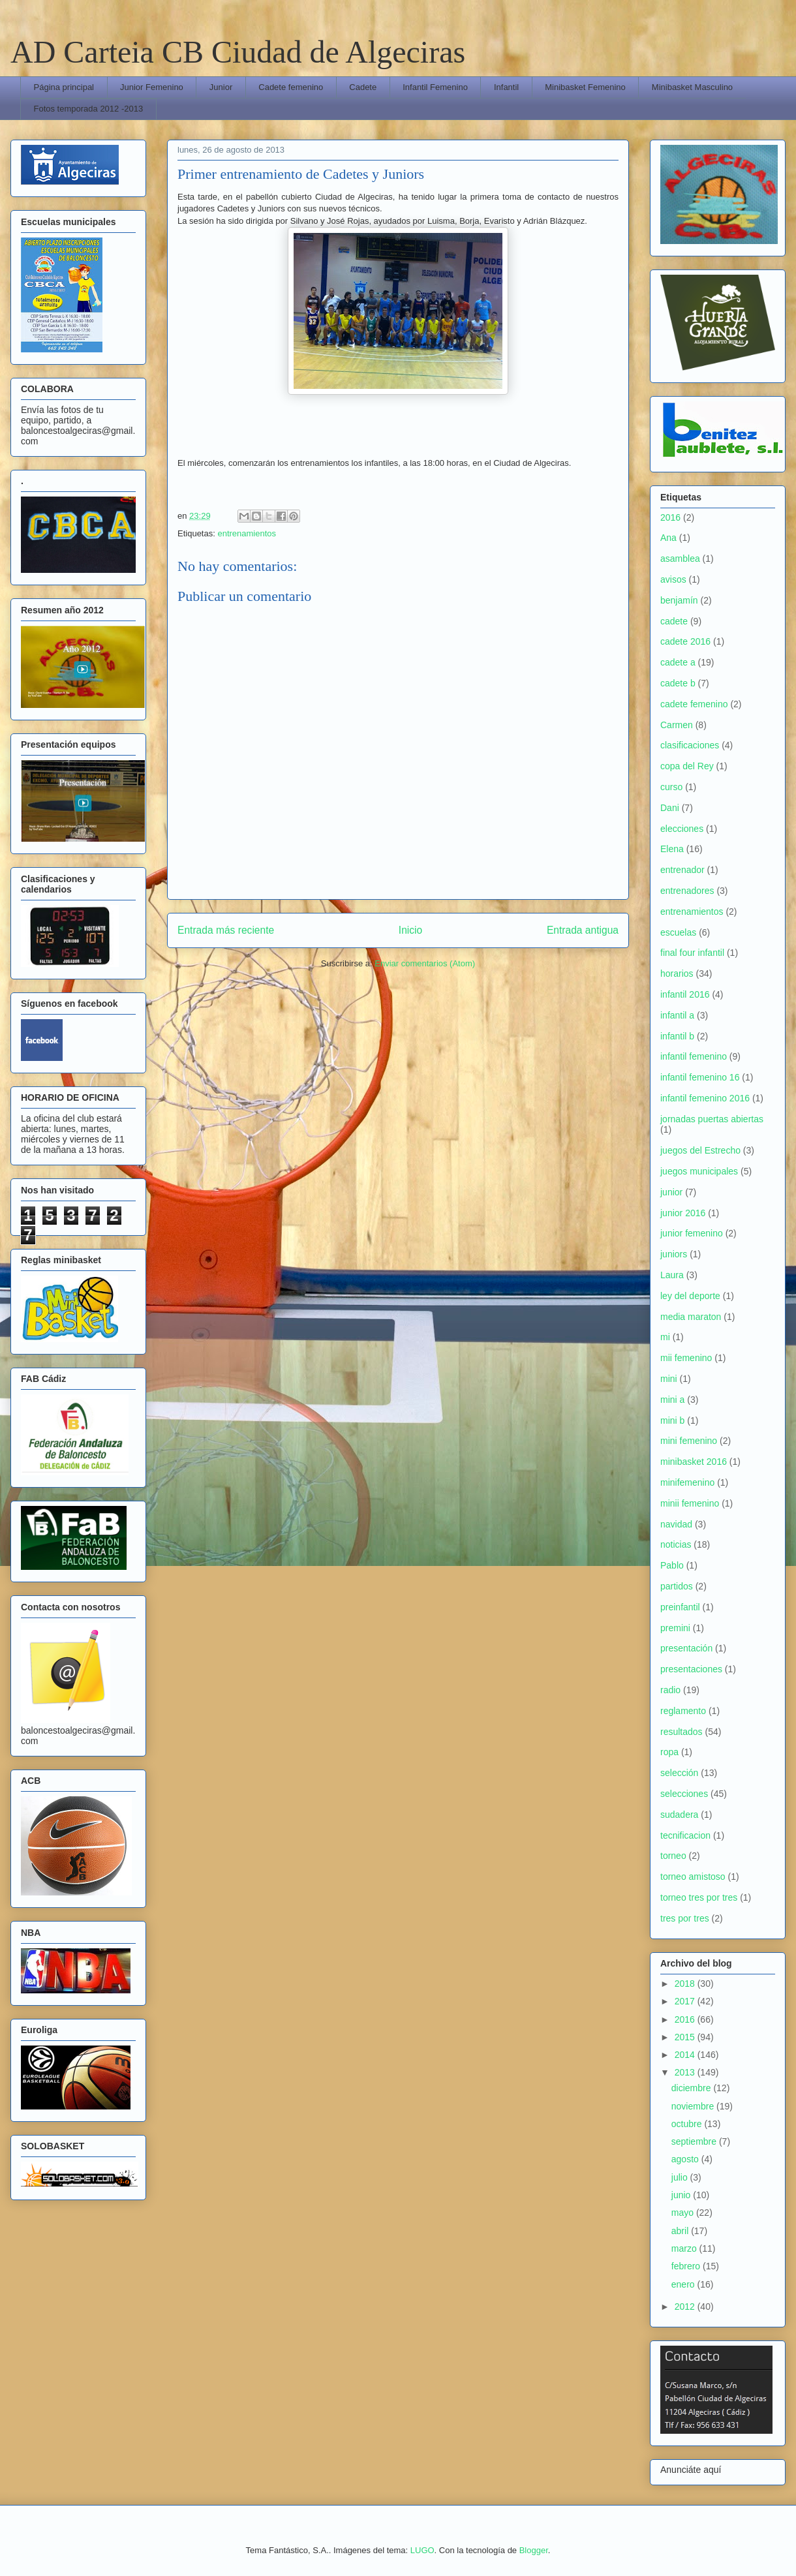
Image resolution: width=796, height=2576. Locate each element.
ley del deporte (690, 1296)
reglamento (683, 1711)
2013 (686, 2072)
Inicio (410, 930)
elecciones (681, 828)
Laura (672, 1275)
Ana (668, 537)
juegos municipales (699, 1171)
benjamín (679, 600)
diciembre (692, 2088)
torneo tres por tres (698, 1897)
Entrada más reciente (225, 930)
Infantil (506, 87)
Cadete (362, 87)
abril (681, 2231)
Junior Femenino (151, 87)
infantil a (677, 1015)
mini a (672, 1399)
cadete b (678, 683)
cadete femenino (694, 704)
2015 (686, 2037)
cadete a (678, 662)
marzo (685, 2248)
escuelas (678, 932)
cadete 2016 (685, 641)
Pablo (672, 1565)
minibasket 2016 (693, 1461)
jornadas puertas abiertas (711, 1119)
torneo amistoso (693, 1876)
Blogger (533, 2550)
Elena (672, 849)
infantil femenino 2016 (705, 1098)
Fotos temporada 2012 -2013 (89, 109)
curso (671, 787)
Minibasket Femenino (585, 87)
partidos (676, 1586)
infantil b (677, 1036)
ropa (669, 1752)
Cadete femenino (290, 87)
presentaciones (691, 1669)
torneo (673, 1855)
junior (671, 1192)
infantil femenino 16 (699, 1077)
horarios (677, 973)
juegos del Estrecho (700, 1150)
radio (670, 1690)
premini (675, 1628)
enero (684, 2284)
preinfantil (680, 1607)
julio (680, 2177)
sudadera (679, 1814)
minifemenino (687, 1482)
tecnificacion (685, 1835)
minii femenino (689, 1503)
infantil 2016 (685, 994)
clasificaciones (689, 745)
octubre (688, 2124)
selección (679, 1773)
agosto (686, 2159)
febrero (687, 2266)
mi (665, 1337)
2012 (686, 2306)
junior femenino (691, 1233)
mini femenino (688, 1440)
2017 (686, 2001)
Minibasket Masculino (692, 87)
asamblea (680, 558)
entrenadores (687, 890)
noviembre (693, 2106)
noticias (675, 1544)
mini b (672, 1420)
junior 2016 (682, 1213)
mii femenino (686, 1358)
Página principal (64, 87)
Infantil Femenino (435, 87)
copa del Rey (687, 766)
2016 (670, 517)
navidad (676, 1524)
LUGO (422, 2550)
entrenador (682, 870)
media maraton (690, 1316)
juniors (673, 1254)
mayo (683, 2212)
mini (668, 1378)
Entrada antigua (583, 930)
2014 (686, 2054)
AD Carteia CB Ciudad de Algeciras (237, 52)
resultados (681, 1731)
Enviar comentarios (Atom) (425, 963)
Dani (669, 808)
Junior (220, 87)
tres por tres (684, 1918)
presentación (686, 1648)
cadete (674, 621)
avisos (673, 579)
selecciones (684, 1793)
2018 (686, 1983)
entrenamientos (246, 533)
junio (682, 2195)
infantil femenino (693, 1056)
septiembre (695, 2141)
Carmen (676, 725)
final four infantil (692, 952)
